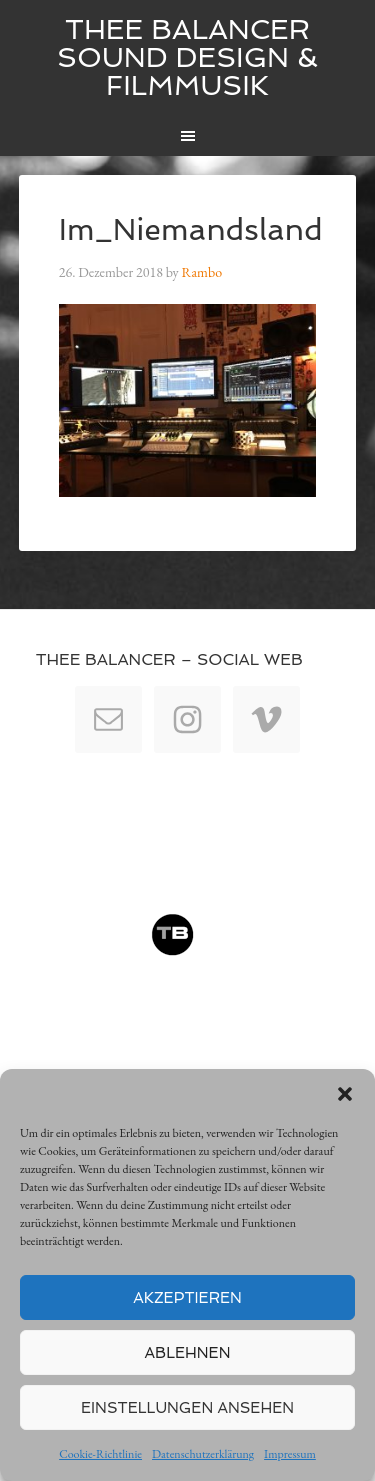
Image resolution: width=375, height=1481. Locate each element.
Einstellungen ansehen (187, 1408)
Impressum (290, 1454)
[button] (345, 1094)
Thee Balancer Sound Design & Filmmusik (187, 57)
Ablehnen (188, 1353)
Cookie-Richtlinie (100, 1454)
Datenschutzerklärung (203, 1454)
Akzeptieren (187, 1298)
